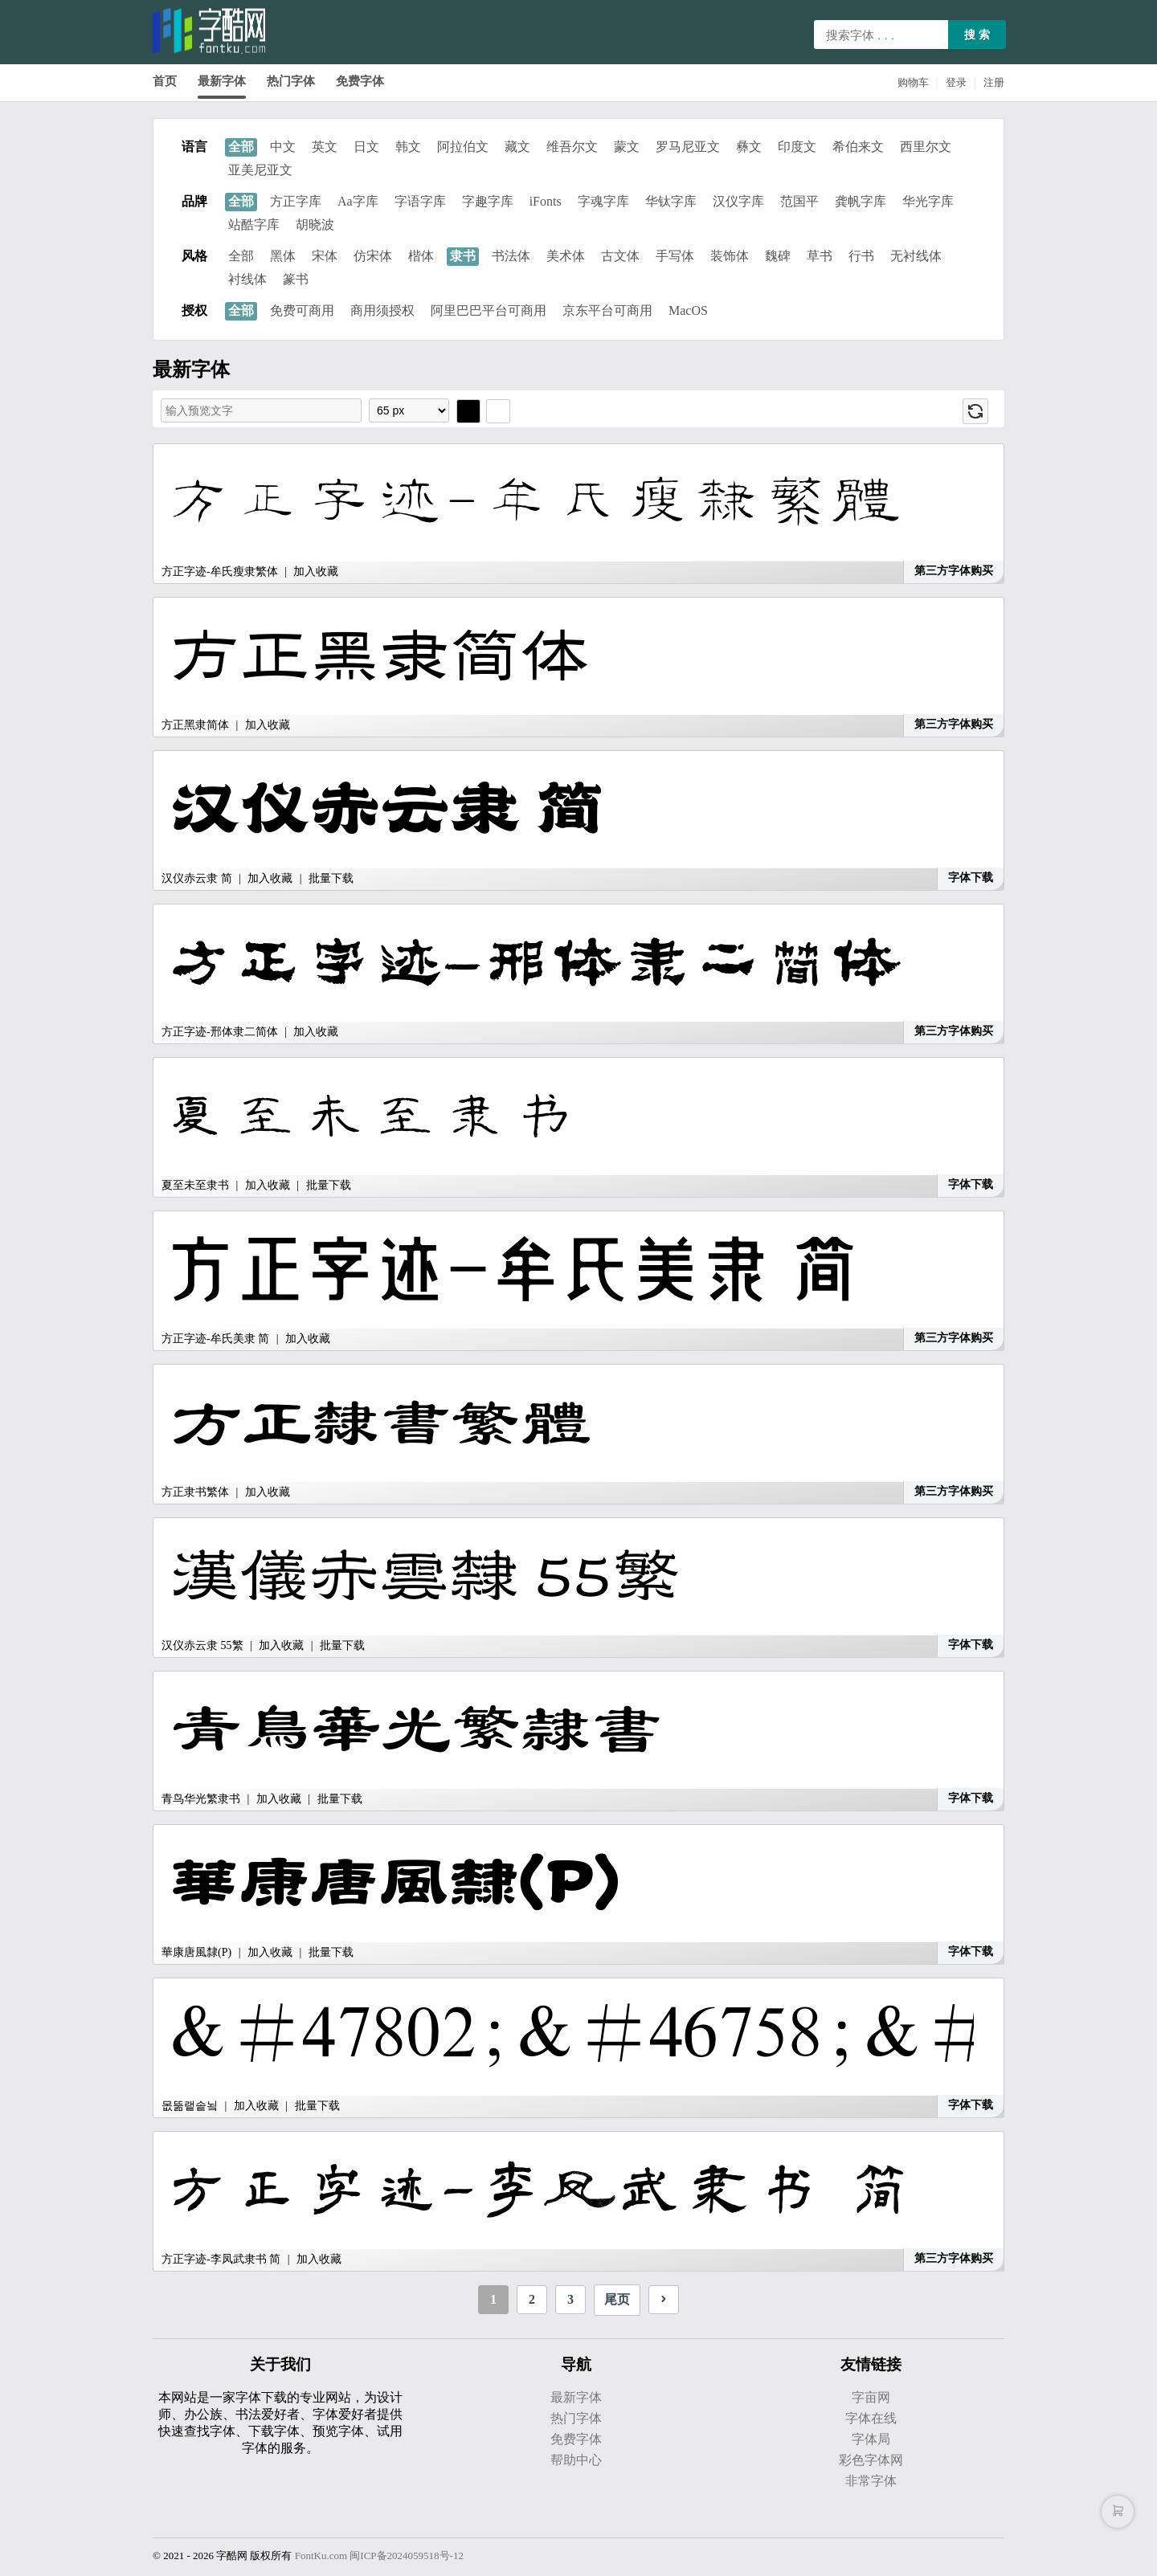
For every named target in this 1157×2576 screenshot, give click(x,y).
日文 (366, 146)
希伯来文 (858, 146)
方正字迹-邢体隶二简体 (219, 1032)
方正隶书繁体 (195, 1492)
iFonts (545, 201)
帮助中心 (576, 2460)
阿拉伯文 (463, 146)
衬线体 (247, 279)
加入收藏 (315, 571)
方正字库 (295, 201)
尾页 (617, 2299)
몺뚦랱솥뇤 (189, 2106)
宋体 (324, 256)
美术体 (565, 256)
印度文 (797, 146)
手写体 (675, 256)
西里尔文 (925, 146)
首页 (165, 81)
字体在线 (871, 2418)
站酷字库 (254, 224)
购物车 (913, 82)
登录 (956, 82)
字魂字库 (603, 201)
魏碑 (778, 256)
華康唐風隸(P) (196, 1952)
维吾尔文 (572, 146)
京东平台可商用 (607, 310)
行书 (861, 256)
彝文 (749, 146)
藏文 (517, 146)
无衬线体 (916, 256)
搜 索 (977, 34)
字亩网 (871, 2397)
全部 (241, 146)
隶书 (463, 256)
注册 (993, 82)
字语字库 (420, 201)
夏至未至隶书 (195, 1185)
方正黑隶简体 (195, 725)
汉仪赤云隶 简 (196, 878)
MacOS (688, 310)
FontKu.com (321, 2555)
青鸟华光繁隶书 (200, 1799)
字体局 (871, 2439)
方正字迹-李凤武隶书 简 (220, 2259)
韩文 (408, 146)
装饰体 (729, 256)
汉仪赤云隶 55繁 (202, 1645)
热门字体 (291, 81)
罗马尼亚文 (688, 146)
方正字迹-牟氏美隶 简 (215, 1339)
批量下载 (331, 878)
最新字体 (222, 81)
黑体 (283, 256)
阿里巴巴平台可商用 (488, 310)
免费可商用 (302, 310)
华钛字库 (671, 201)
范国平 (799, 201)
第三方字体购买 (953, 571)
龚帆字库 (860, 201)
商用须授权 (382, 310)
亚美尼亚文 (260, 170)
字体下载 (970, 878)
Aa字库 (357, 201)
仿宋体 (373, 256)
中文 (283, 146)
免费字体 (360, 81)
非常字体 (871, 2481)
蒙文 (627, 146)
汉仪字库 (738, 201)
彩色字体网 (871, 2460)
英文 (324, 146)
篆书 (296, 279)
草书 (819, 256)
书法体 (511, 256)
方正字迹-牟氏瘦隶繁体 (219, 571)
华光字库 (928, 201)
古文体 (620, 256)
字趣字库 (487, 201)
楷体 (421, 256)
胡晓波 (315, 224)
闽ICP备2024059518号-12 (407, 2555)
